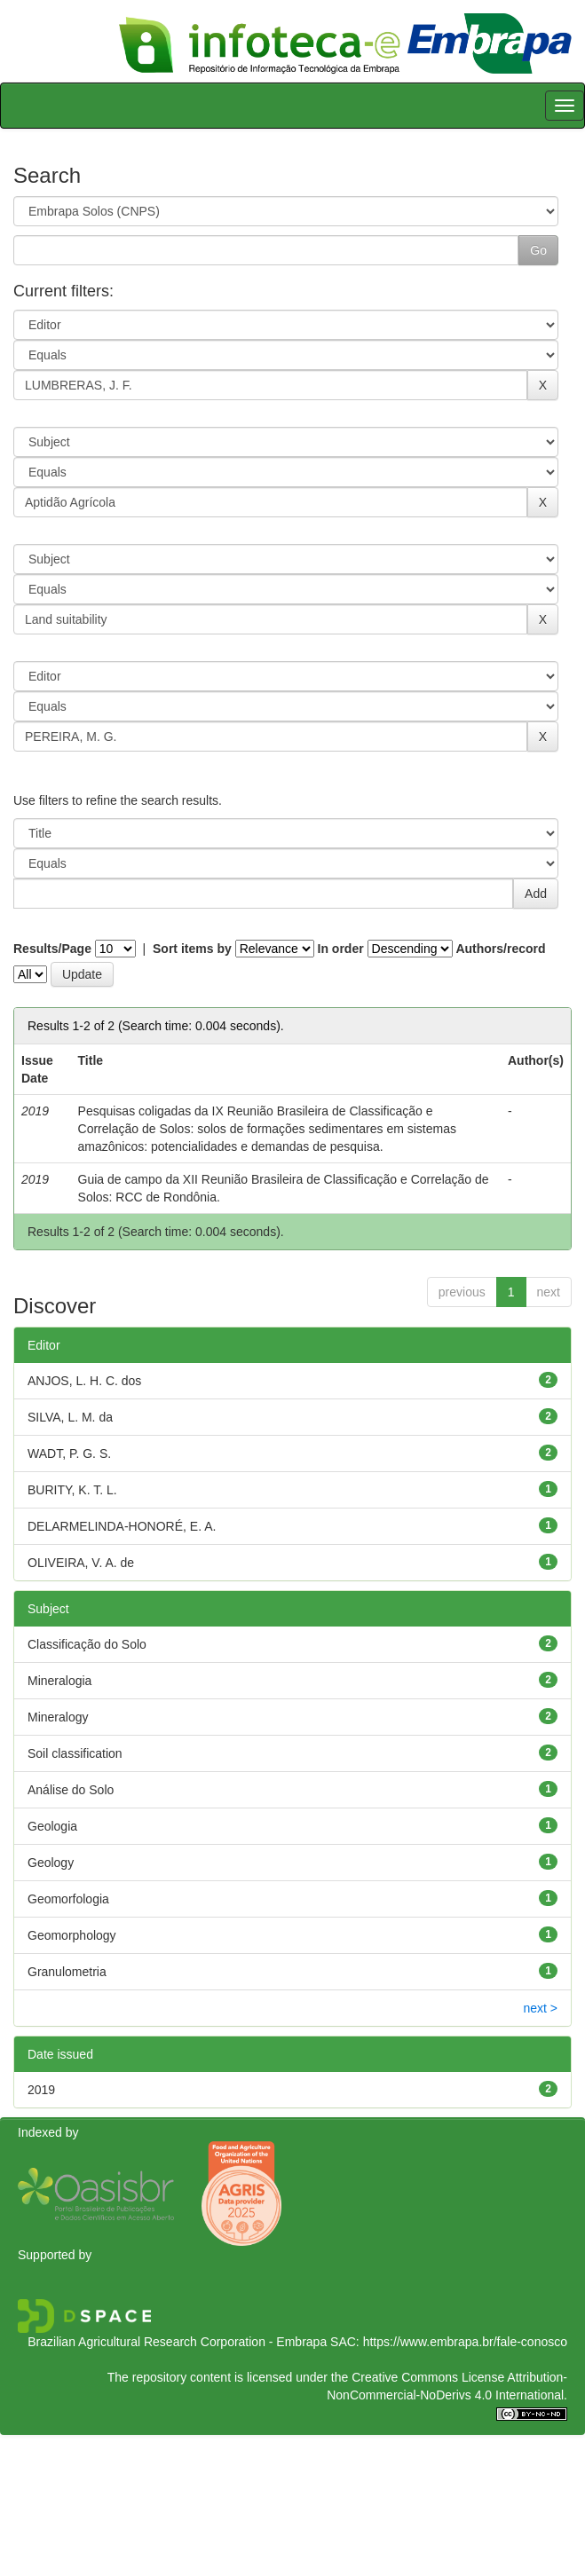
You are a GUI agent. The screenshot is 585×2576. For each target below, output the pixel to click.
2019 (41, 2090)
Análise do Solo (71, 1790)
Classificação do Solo (87, 1644)
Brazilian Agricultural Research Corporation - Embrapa (177, 2342)
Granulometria (67, 1972)
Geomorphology (72, 1935)
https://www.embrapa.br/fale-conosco (465, 2342)
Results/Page (52, 948)
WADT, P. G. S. (69, 1453)
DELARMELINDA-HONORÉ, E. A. (122, 1526)
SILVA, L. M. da (70, 1417)
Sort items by (192, 948)
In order (341, 948)
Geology (51, 1862)
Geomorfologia (68, 1899)
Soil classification (75, 1753)
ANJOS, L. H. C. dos (84, 1381)
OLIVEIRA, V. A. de (81, 1563)
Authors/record (500, 948)
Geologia (52, 1826)
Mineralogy (58, 1717)
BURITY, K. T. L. (72, 1490)
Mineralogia (59, 1681)
